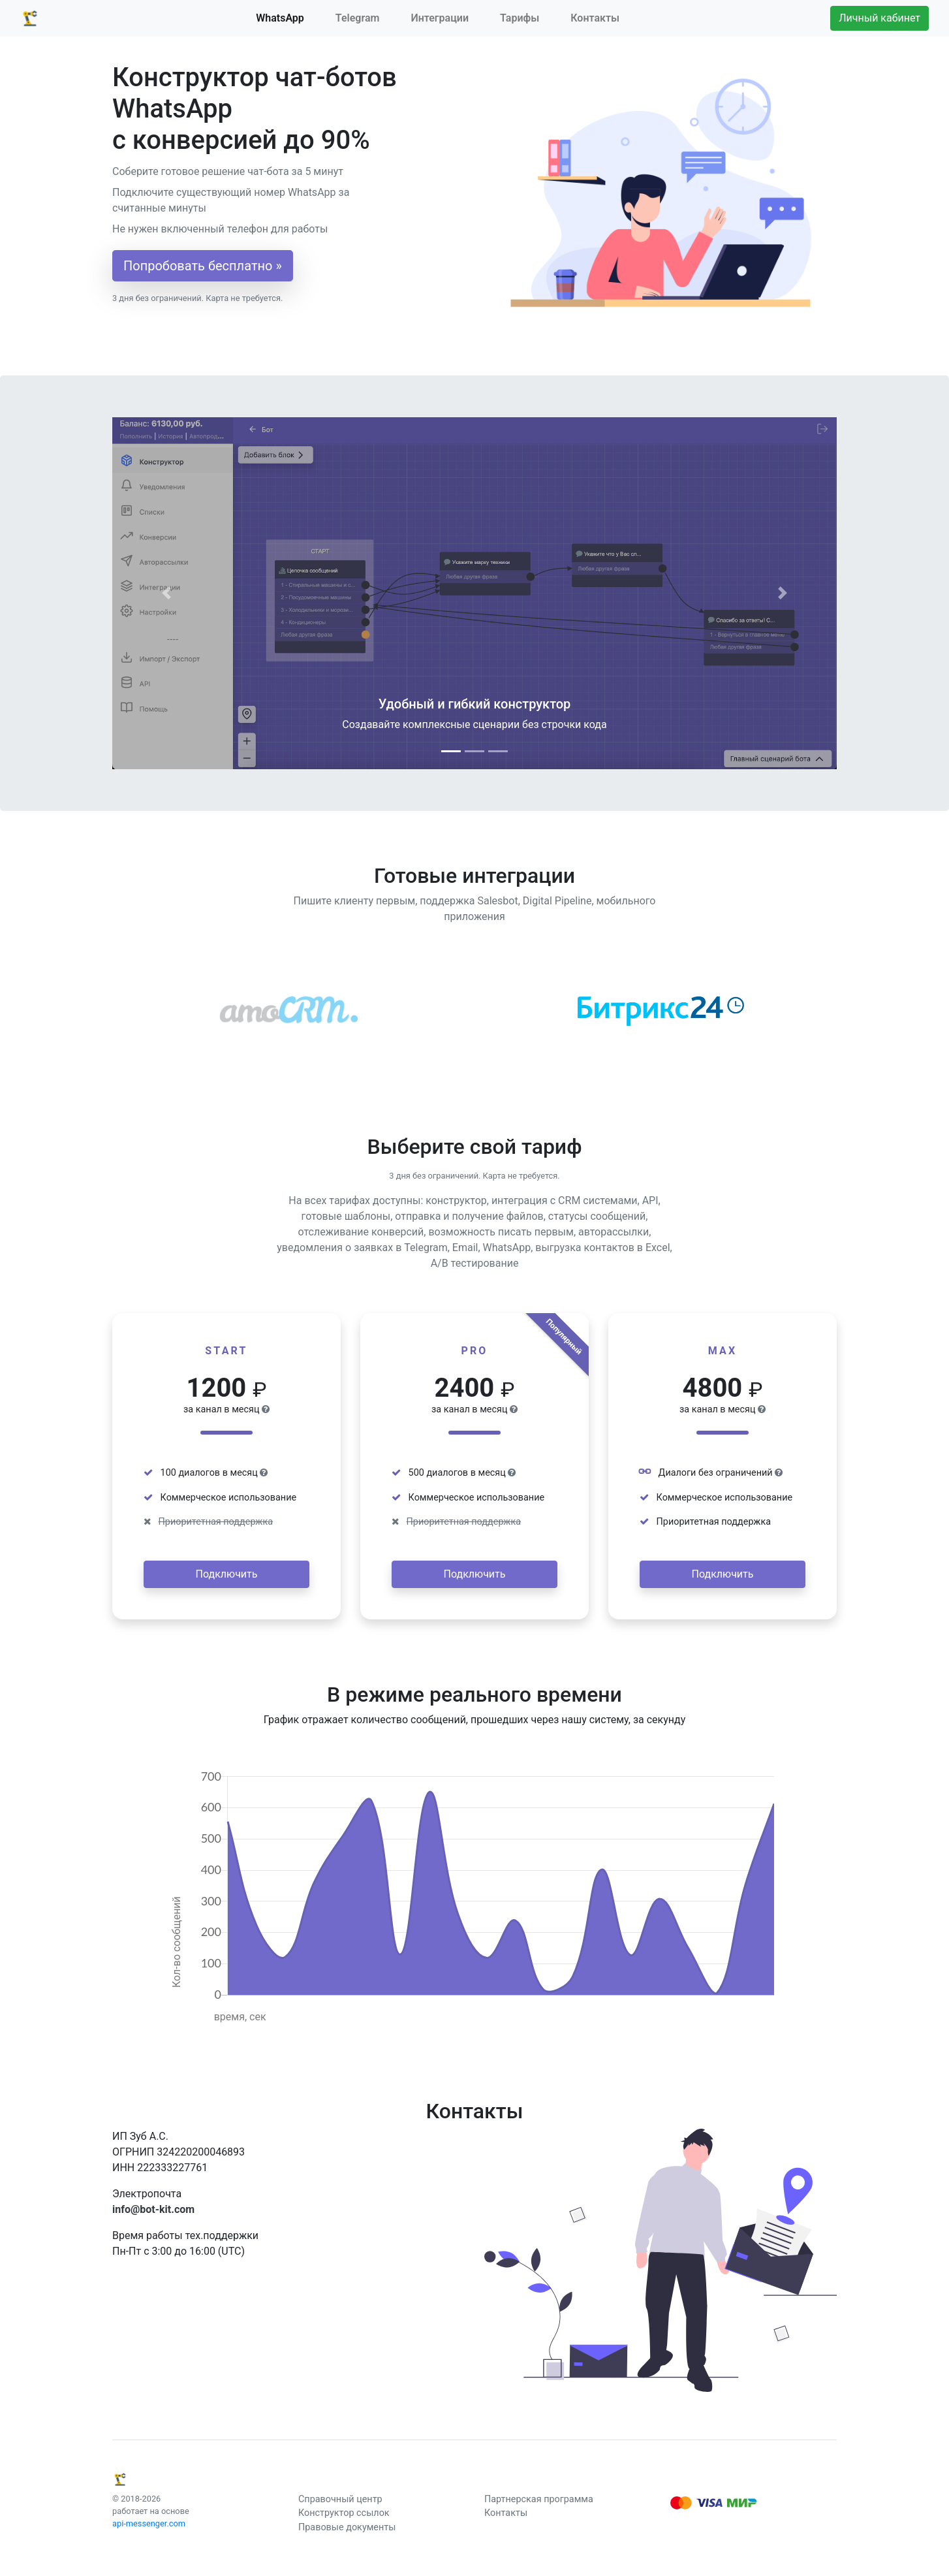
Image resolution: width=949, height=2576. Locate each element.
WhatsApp (280, 18)
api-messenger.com (148, 2523)
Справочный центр (340, 2499)
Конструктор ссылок (344, 2513)
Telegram (357, 18)
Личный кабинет (879, 18)
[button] (166, 593)
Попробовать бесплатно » (202, 266)
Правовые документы (347, 2527)
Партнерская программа (538, 2499)
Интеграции (440, 18)
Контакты (594, 18)
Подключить (227, 1574)
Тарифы (519, 18)
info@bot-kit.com (153, 2209)
